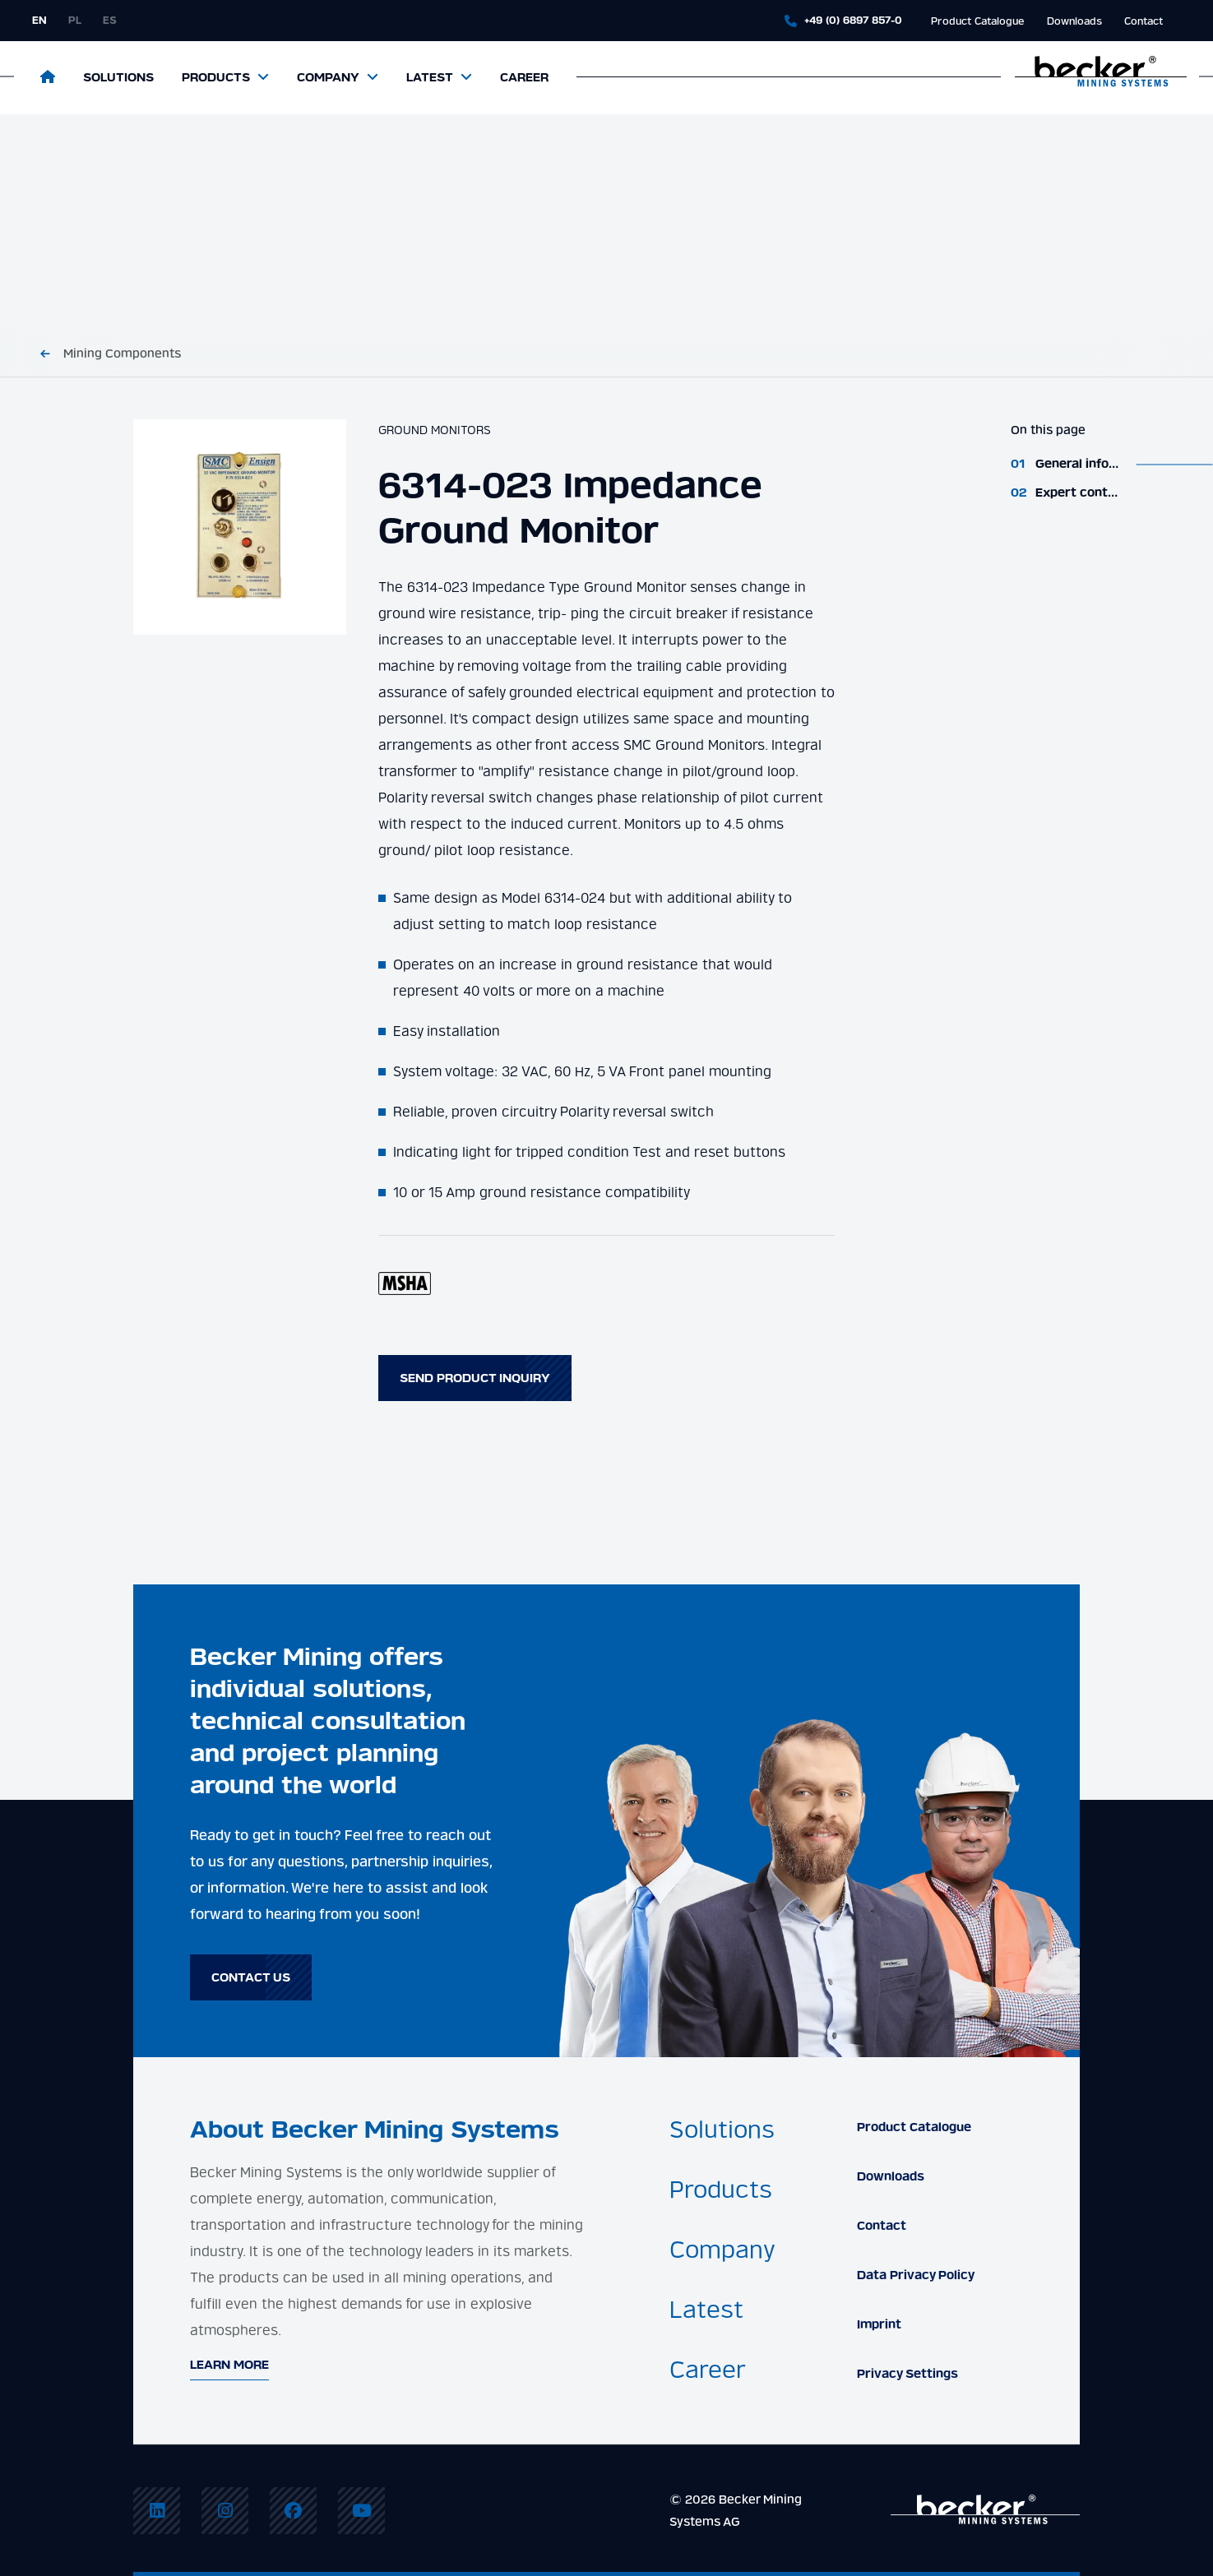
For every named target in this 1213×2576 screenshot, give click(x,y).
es (110, 20)
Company (328, 77)
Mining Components (122, 353)
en (39, 20)
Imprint (879, 2324)
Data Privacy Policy (916, 2275)
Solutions (118, 77)
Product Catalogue (978, 21)
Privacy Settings (907, 2373)
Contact (1143, 21)
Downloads (1074, 21)
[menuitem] (156, 2510)
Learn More (229, 2365)
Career (524, 77)
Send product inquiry (475, 1378)
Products (216, 77)
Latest (429, 77)
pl (74, 20)
